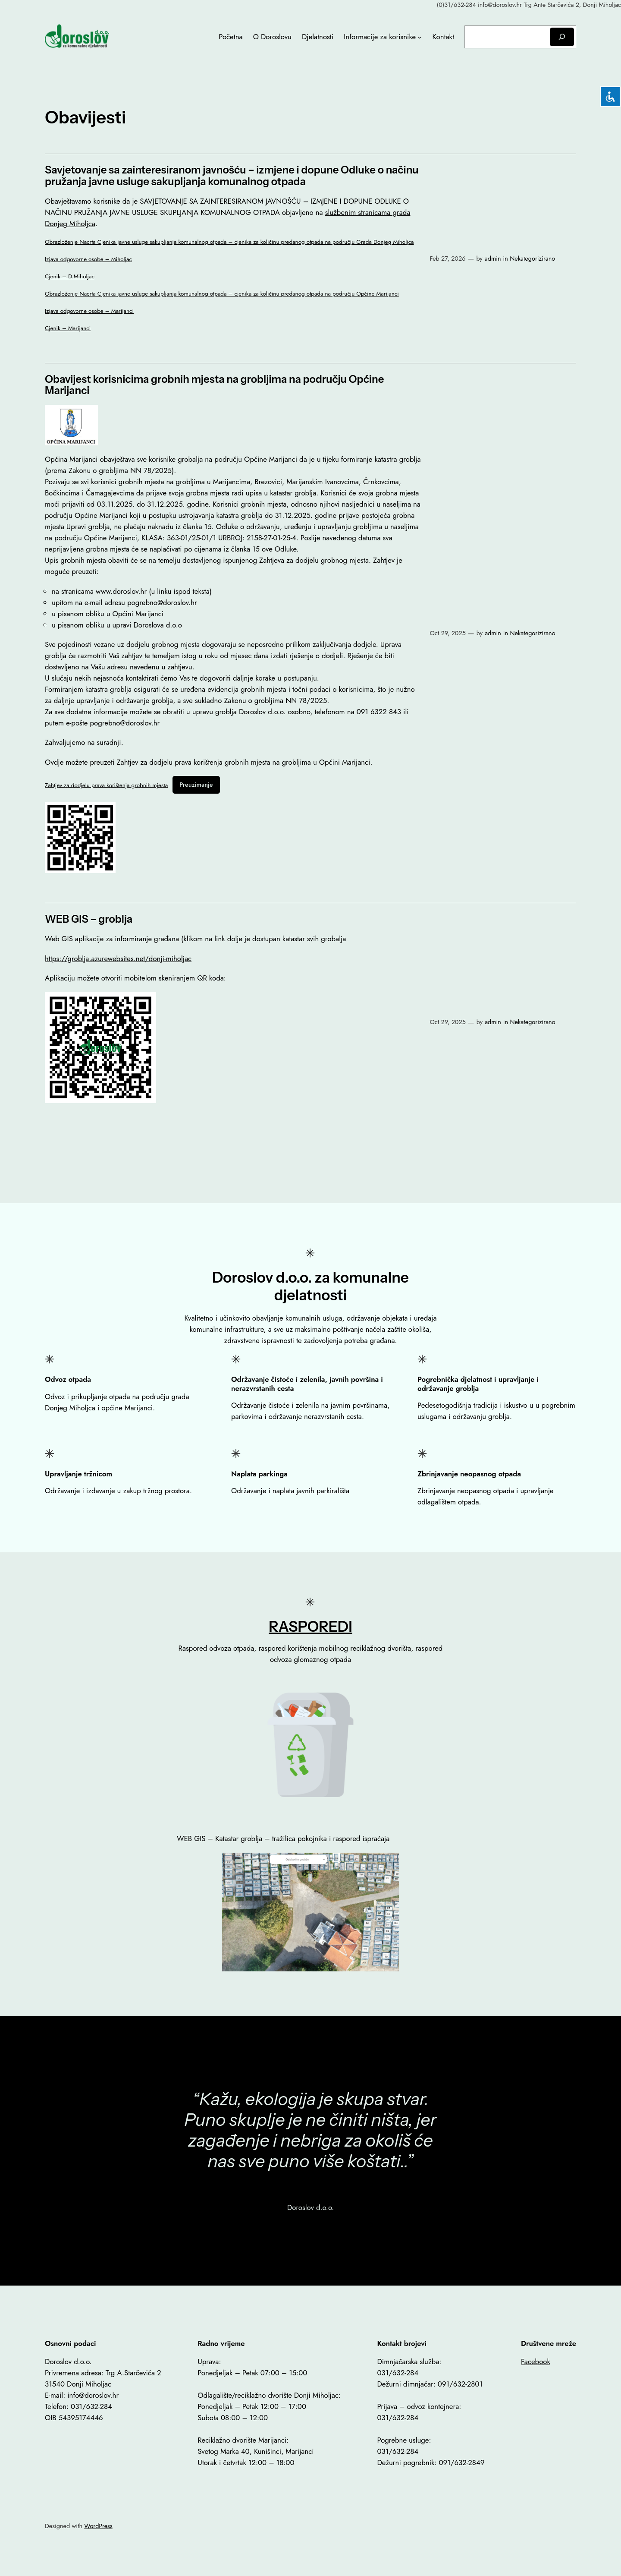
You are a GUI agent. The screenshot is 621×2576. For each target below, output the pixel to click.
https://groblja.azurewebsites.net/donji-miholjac (118, 958)
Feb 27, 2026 (447, 258)
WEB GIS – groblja (88, 919)
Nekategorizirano (532, 258)
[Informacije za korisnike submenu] (419, 37)
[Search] (562, 37)
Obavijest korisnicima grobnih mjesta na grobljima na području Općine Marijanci (214, 385)
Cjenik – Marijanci (68, 328)
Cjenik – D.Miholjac (69, 276)
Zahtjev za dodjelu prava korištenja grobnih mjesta (106, 785)
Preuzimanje (196, 784)
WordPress (98, 2526)
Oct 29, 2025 (447, 633)
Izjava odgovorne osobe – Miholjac (88, 259)
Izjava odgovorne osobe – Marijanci (89, 311)
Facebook (535, 2361)
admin (493, 258)
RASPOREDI (310, 1626)
